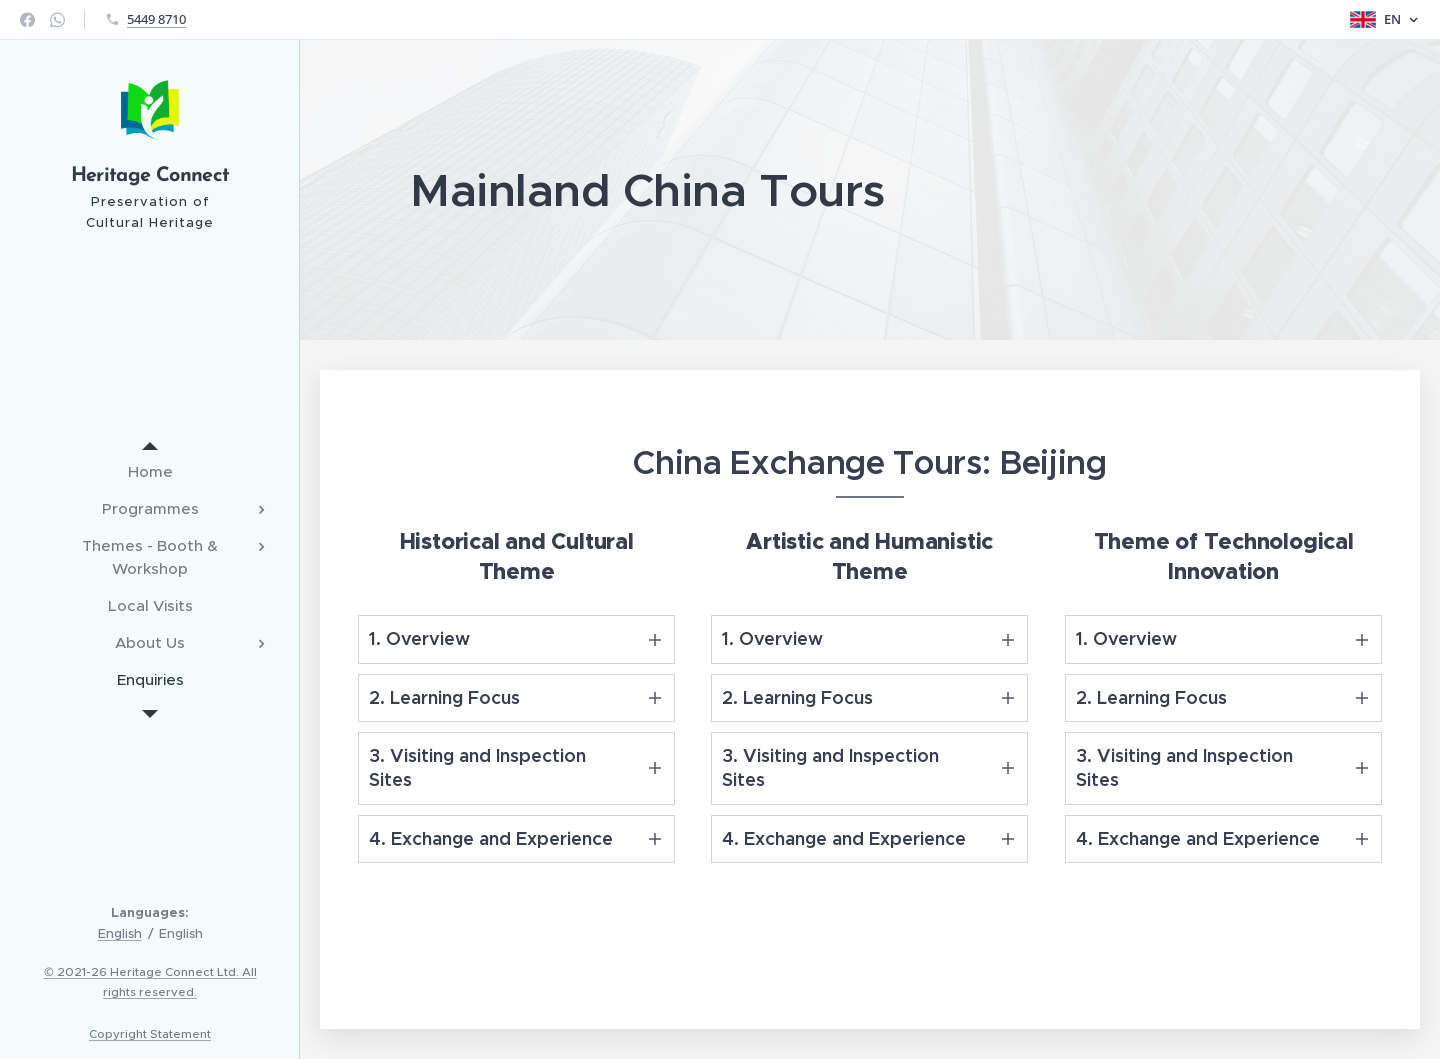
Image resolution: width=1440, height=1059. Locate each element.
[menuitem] (150, 471)
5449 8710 (156, 19)
